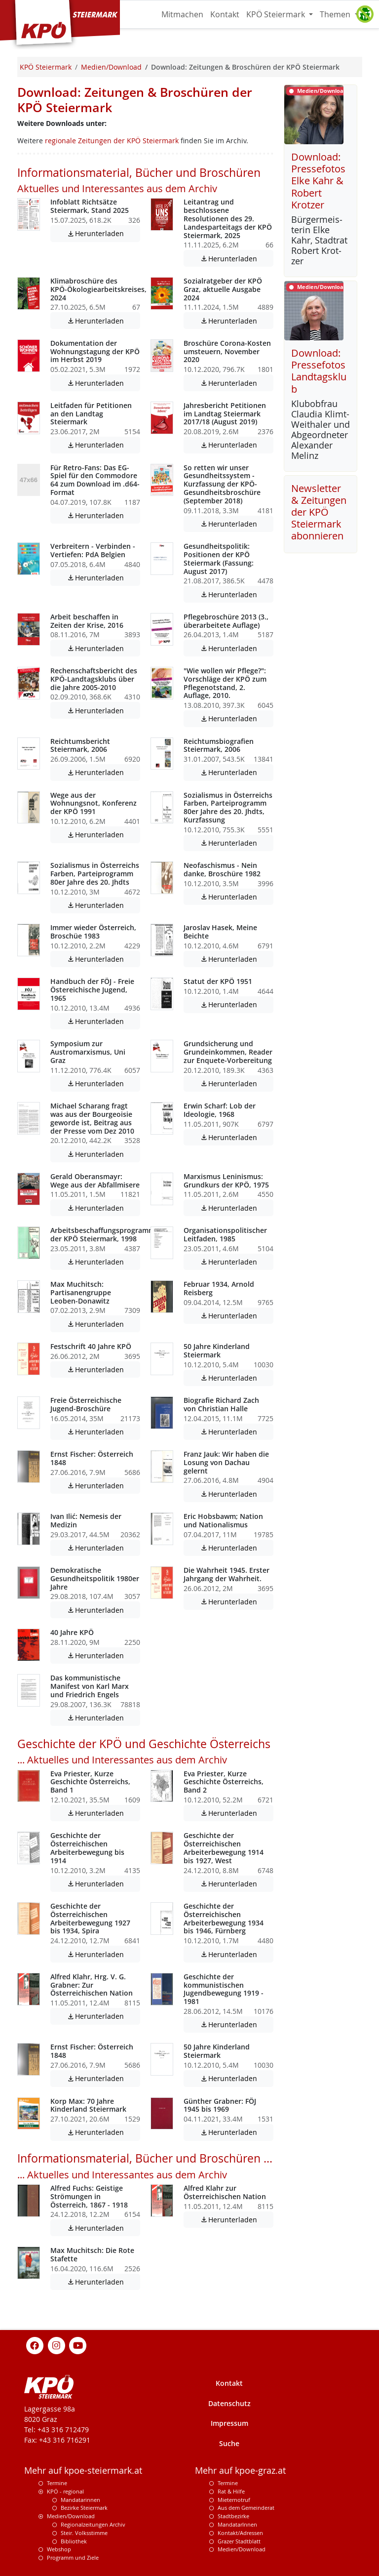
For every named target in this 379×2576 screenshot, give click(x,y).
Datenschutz (229, 2403)
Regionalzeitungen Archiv (93, 2524)
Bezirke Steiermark (84, 2507)
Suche (229, 2443)
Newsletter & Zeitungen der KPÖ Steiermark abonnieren (318, 512)
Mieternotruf (234, 2499)
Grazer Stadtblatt (239, 2541)
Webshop (59, 2549)
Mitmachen (182, 14)
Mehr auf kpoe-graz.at (240, 2470)
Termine (57, 2483)
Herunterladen (103, 233)
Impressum (229, 2423)
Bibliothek (74, 2541)
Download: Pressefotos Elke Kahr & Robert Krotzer (318, 180)
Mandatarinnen (80, 2499)
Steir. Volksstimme (84, 2532)
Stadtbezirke (233, 2516)
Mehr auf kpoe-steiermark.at (83, 2470)
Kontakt (224, 14)
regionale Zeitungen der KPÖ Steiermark (112, 140)
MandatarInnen (237, 2524)
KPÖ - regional (65, 2491)
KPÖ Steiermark (276, 14)
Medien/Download (71, 2516)
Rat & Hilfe (231, 2491)
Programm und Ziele (73, 2557)
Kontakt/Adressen (240, 2532)
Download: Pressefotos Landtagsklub (318, 371)
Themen (336, 14)
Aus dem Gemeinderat (246, 2507)
